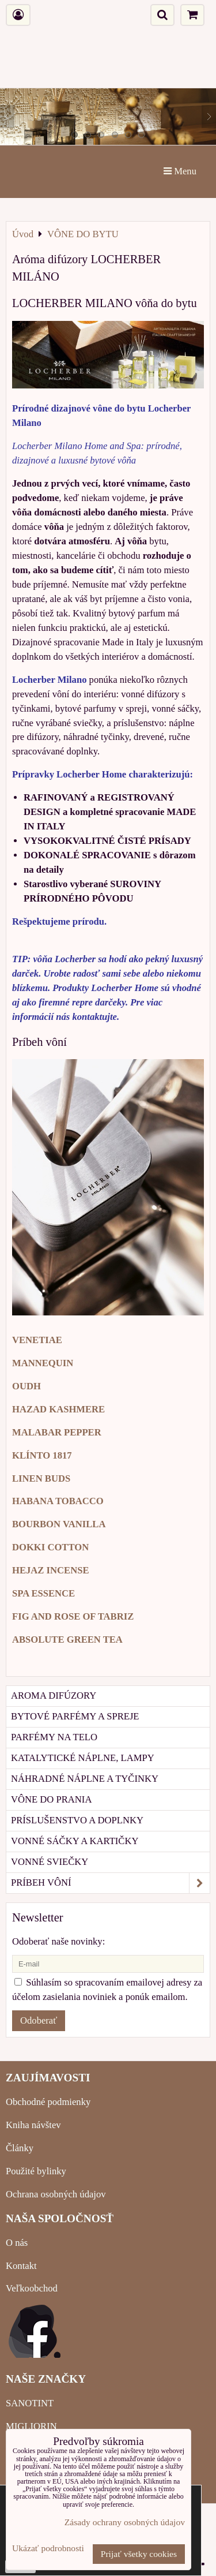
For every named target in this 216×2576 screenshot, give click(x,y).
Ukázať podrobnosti (48, 2548)
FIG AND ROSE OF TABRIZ (73, 1616)
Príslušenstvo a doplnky (77, 1820)
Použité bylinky (36, 2171)
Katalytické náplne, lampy (82, 1757)
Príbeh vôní (110, 1883)
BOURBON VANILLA (58, 1524)
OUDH (26, 1386)
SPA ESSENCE (43, 1593)
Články (19, 2148)
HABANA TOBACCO (58, 1500)
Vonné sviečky (49, 1861)
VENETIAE (37, 1339)
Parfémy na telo (54, 1737)
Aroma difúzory (53, 1695)
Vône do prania (51, 1799)
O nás (17, 2242)
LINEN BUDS (41, 1478)
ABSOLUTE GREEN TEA (67, 1639)
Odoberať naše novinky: (58, 1941)
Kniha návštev (33, 2124)
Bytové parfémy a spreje (75, 1716)
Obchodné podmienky (48, 2101)
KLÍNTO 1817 (42, 1455)
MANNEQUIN (42, 1363)
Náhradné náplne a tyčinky (84, 1778)
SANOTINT (30, 2403)
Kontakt (21, 2265)
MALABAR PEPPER (56, 1432)
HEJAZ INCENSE (50, 1570)
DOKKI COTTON (50, 1547)
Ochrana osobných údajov (56, 2194)
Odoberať (38, 2020)
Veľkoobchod (32, 2288)
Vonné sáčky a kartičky (74, 1840)
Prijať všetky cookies (139, 2554)
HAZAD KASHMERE (58, 1409)
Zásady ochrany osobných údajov (125, 2522)
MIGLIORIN (31, 2426)
